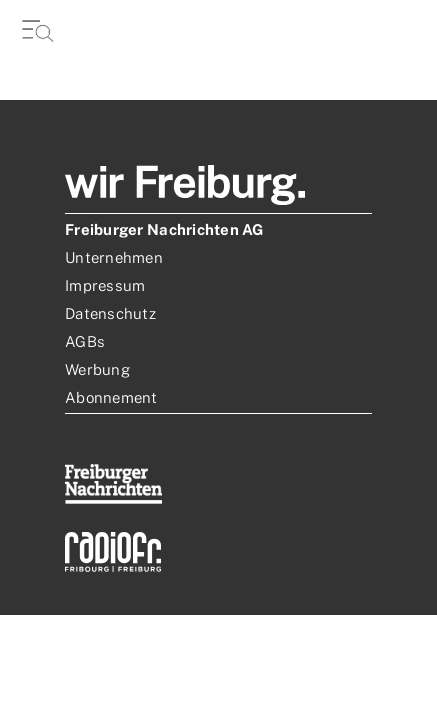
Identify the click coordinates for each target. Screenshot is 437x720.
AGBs (85, 341)
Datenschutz (110, 313)
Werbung (97, 369)
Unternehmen (114, 257)
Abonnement (111, 397)
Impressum (105, 285)
